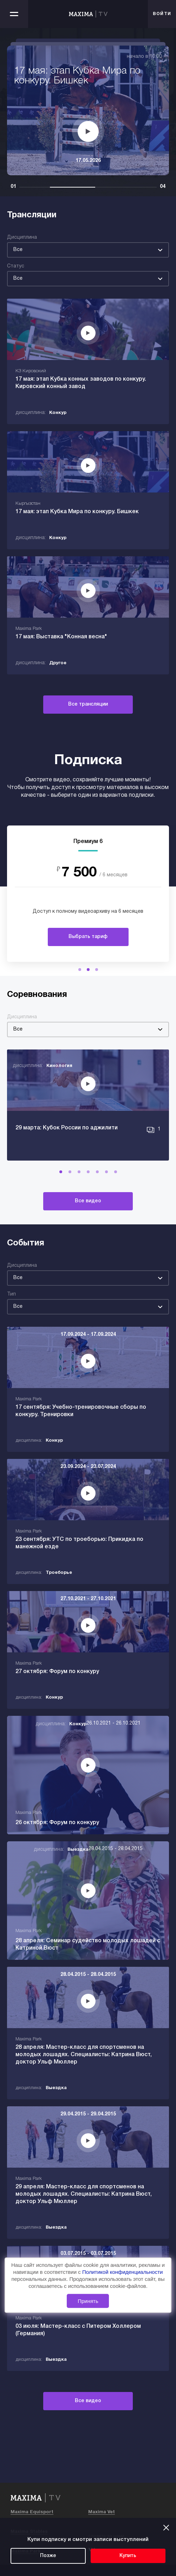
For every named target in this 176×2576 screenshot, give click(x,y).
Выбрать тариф (88, 936)
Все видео (88, 1201)
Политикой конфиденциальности (122, 2272)
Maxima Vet (101, 2512)
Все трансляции (88, 704)
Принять (88, 2301)
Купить (127, 2556)
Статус (15, 266)
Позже (48, 2556)
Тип (11, 1294)
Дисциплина (22, 237)
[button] (79, 969)
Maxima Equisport (32, 2512)
